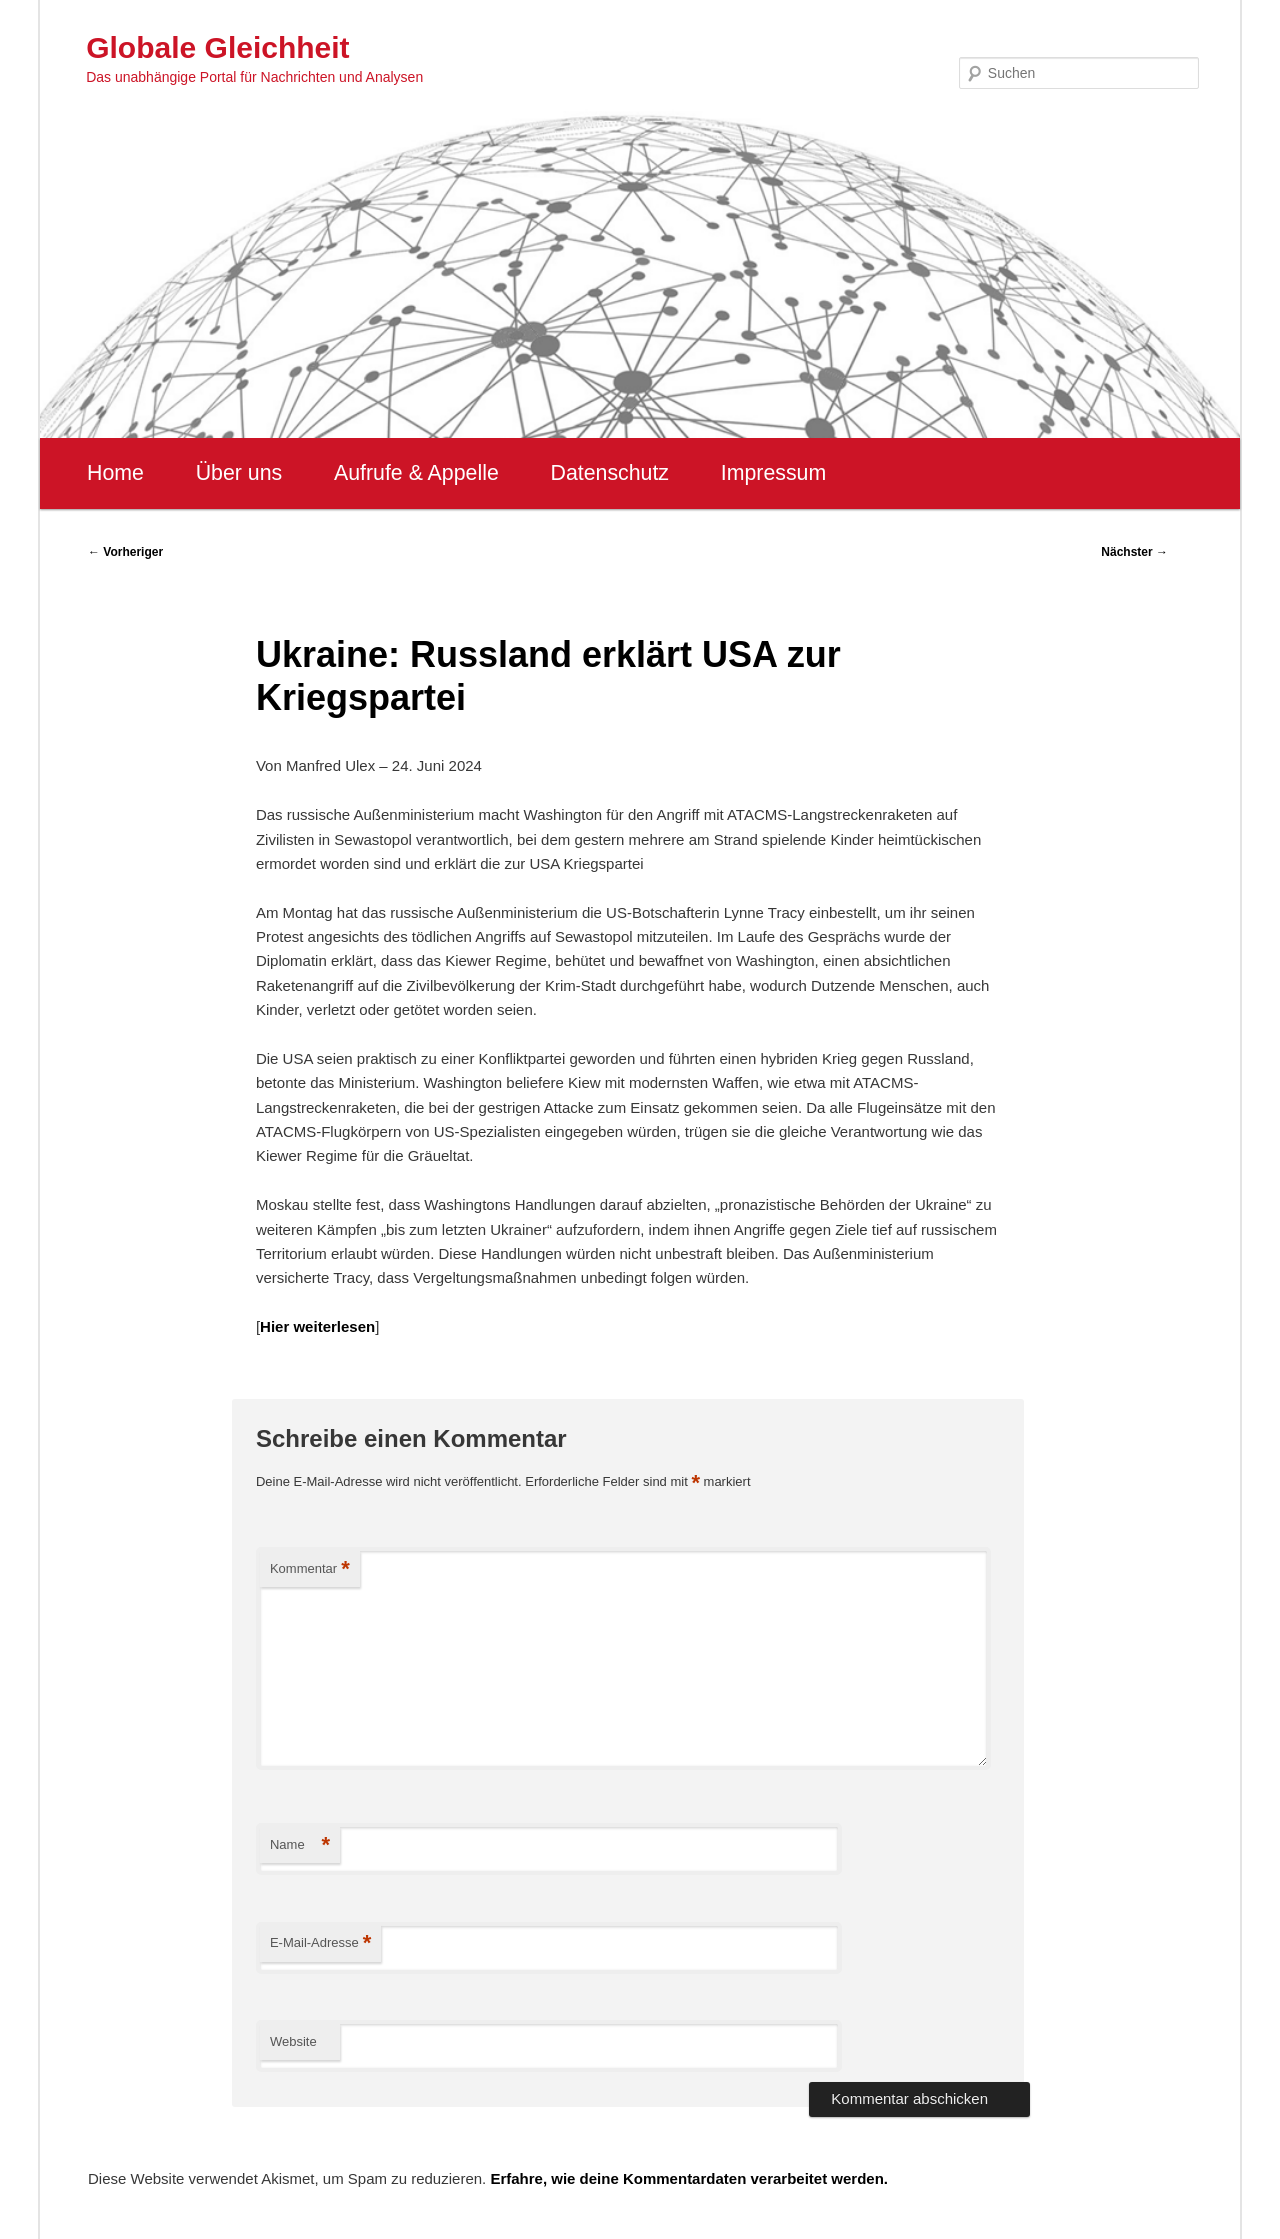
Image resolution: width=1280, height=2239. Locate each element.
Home (115, 473)
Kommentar (310, 1569)
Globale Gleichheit (217, 47)
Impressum (773, 473)
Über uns (239, 473)
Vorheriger (125, 552)
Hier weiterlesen (317, 1326)
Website (293, 2041)
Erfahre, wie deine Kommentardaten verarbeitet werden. (689, 2178)
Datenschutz (609, 473)
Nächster (1134, 552)
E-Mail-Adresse (320, 1943)
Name (300, 1845)
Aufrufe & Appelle (416, 473)
